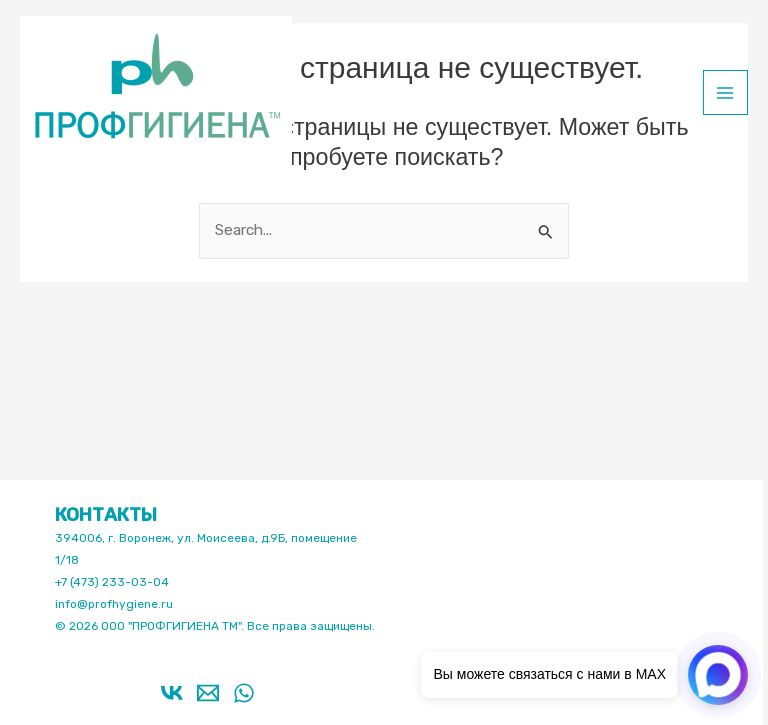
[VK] (172, 693)
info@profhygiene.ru (114, 604)
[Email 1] (208, 693)
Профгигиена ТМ (33, 168)
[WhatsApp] (244, 693)
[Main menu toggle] (725, 92)
